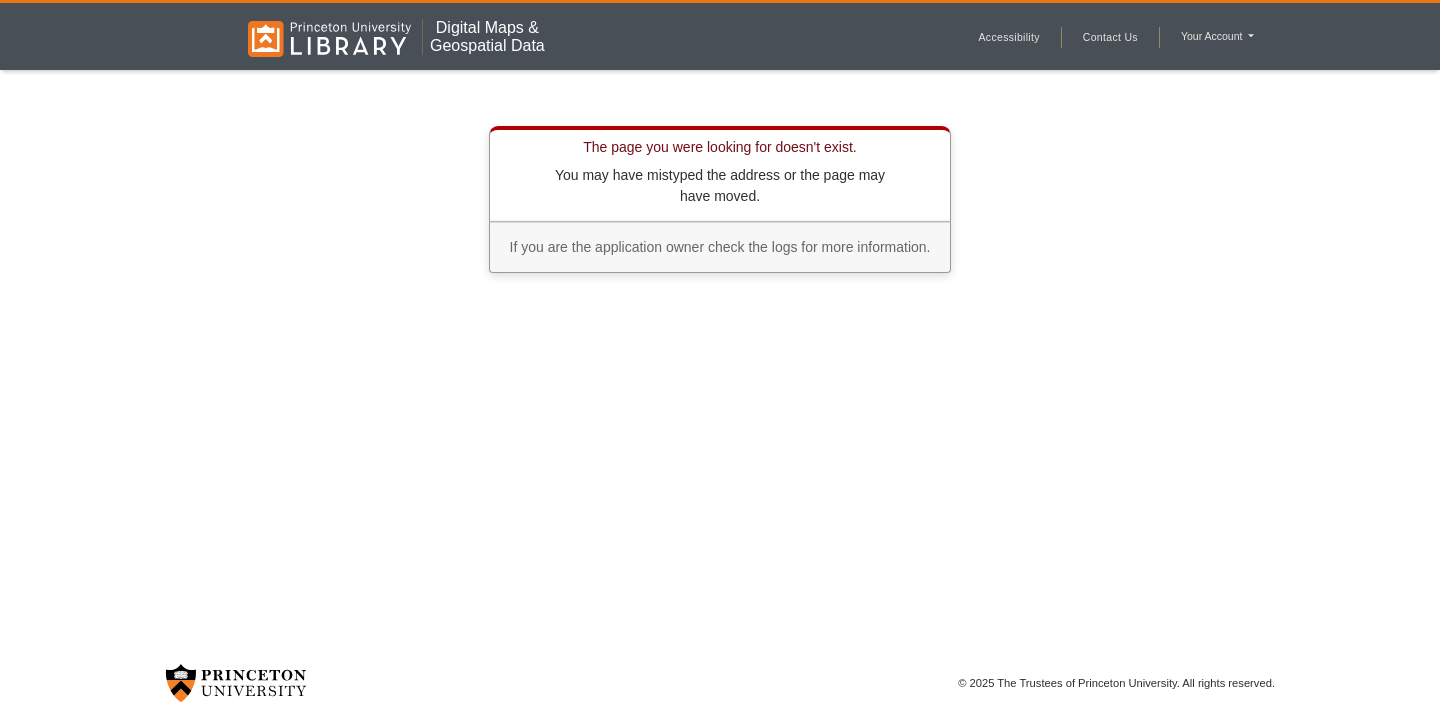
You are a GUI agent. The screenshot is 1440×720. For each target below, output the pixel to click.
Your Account (1213, 36)
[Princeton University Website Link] (236, 683)
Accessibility (1009, 37)
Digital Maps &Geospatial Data (487, 36)
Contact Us (1110, 37)
